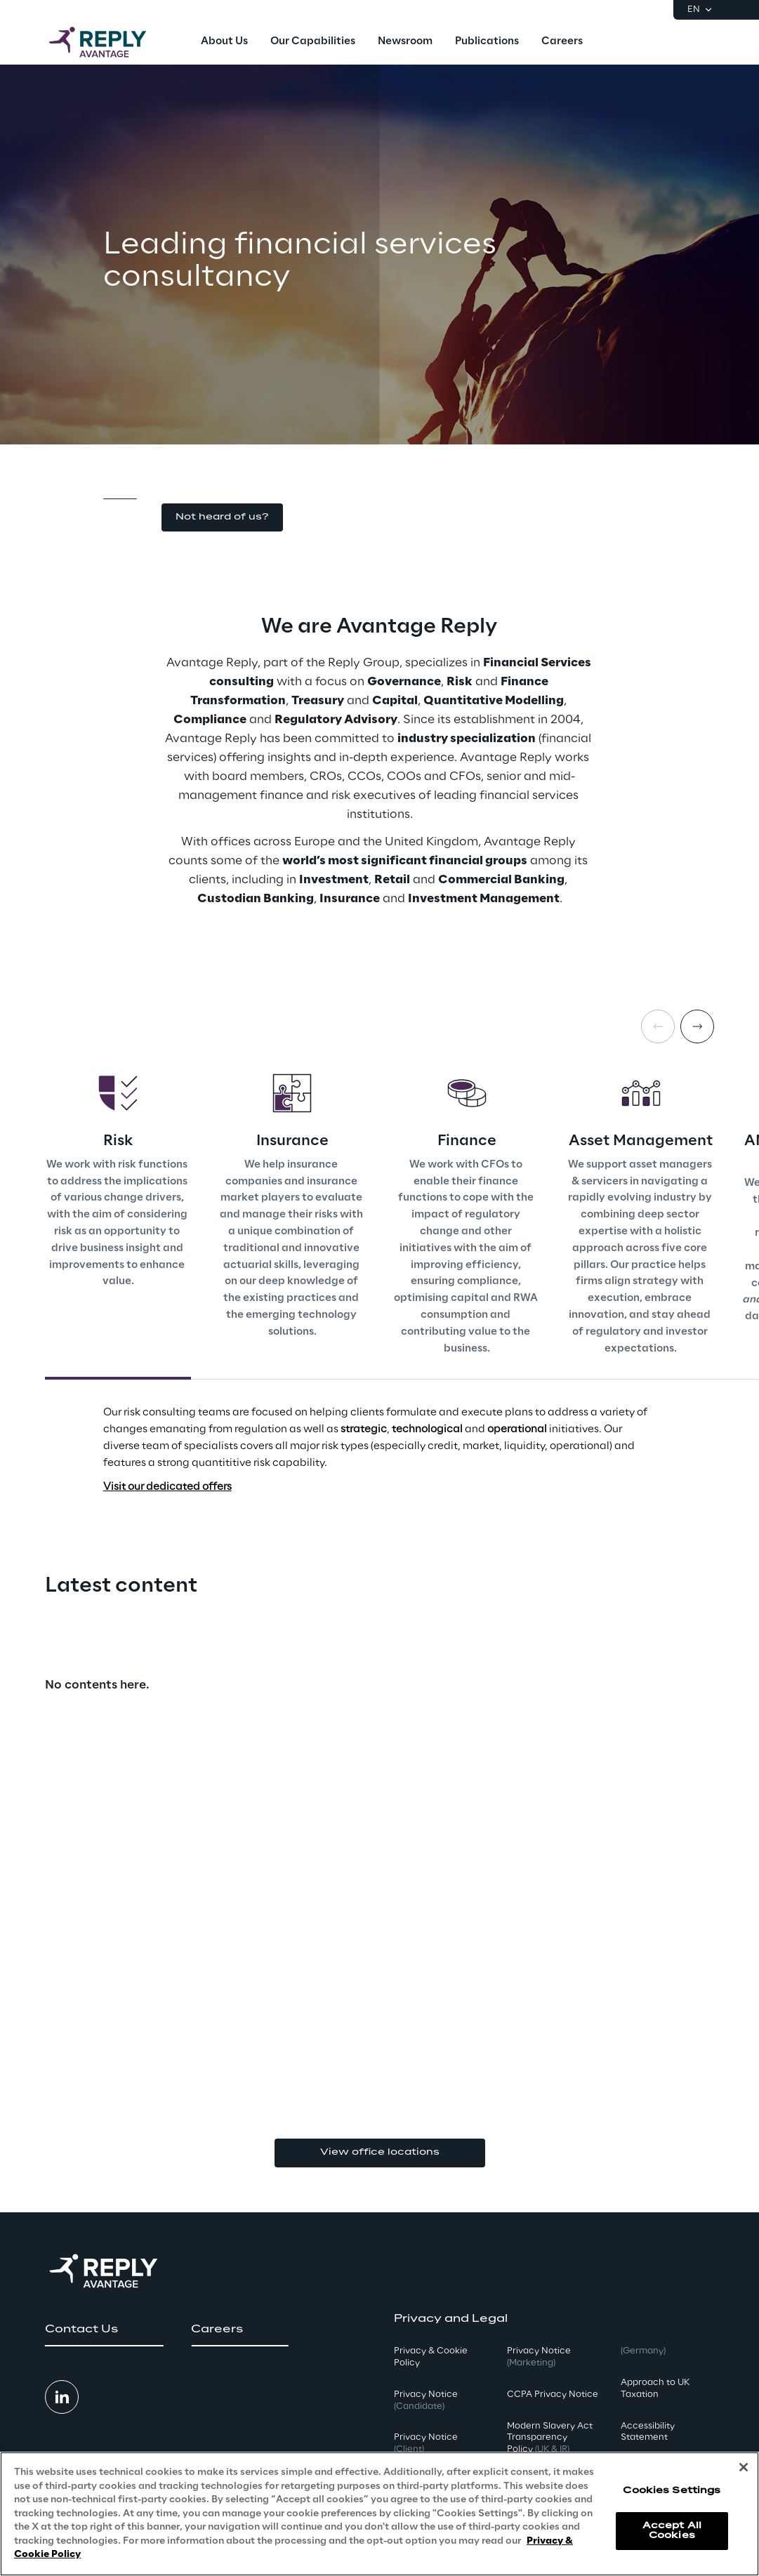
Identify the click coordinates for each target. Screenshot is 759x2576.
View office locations (380, 2152)
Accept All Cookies (671, 2530)
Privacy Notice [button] (426, 2400)
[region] (379, 2514)
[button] (222, 517)
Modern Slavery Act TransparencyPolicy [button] (550, 2438)
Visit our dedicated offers (167, 1487)
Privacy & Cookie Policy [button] (431, 2356)
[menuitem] (224, 42)
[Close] (743, 2467)
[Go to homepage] (111, 42)
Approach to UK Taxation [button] (655, 2388)
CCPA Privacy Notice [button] (552, 2394)
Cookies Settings (671, 2490)
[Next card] (697, 1026)
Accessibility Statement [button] (648, 2432)
